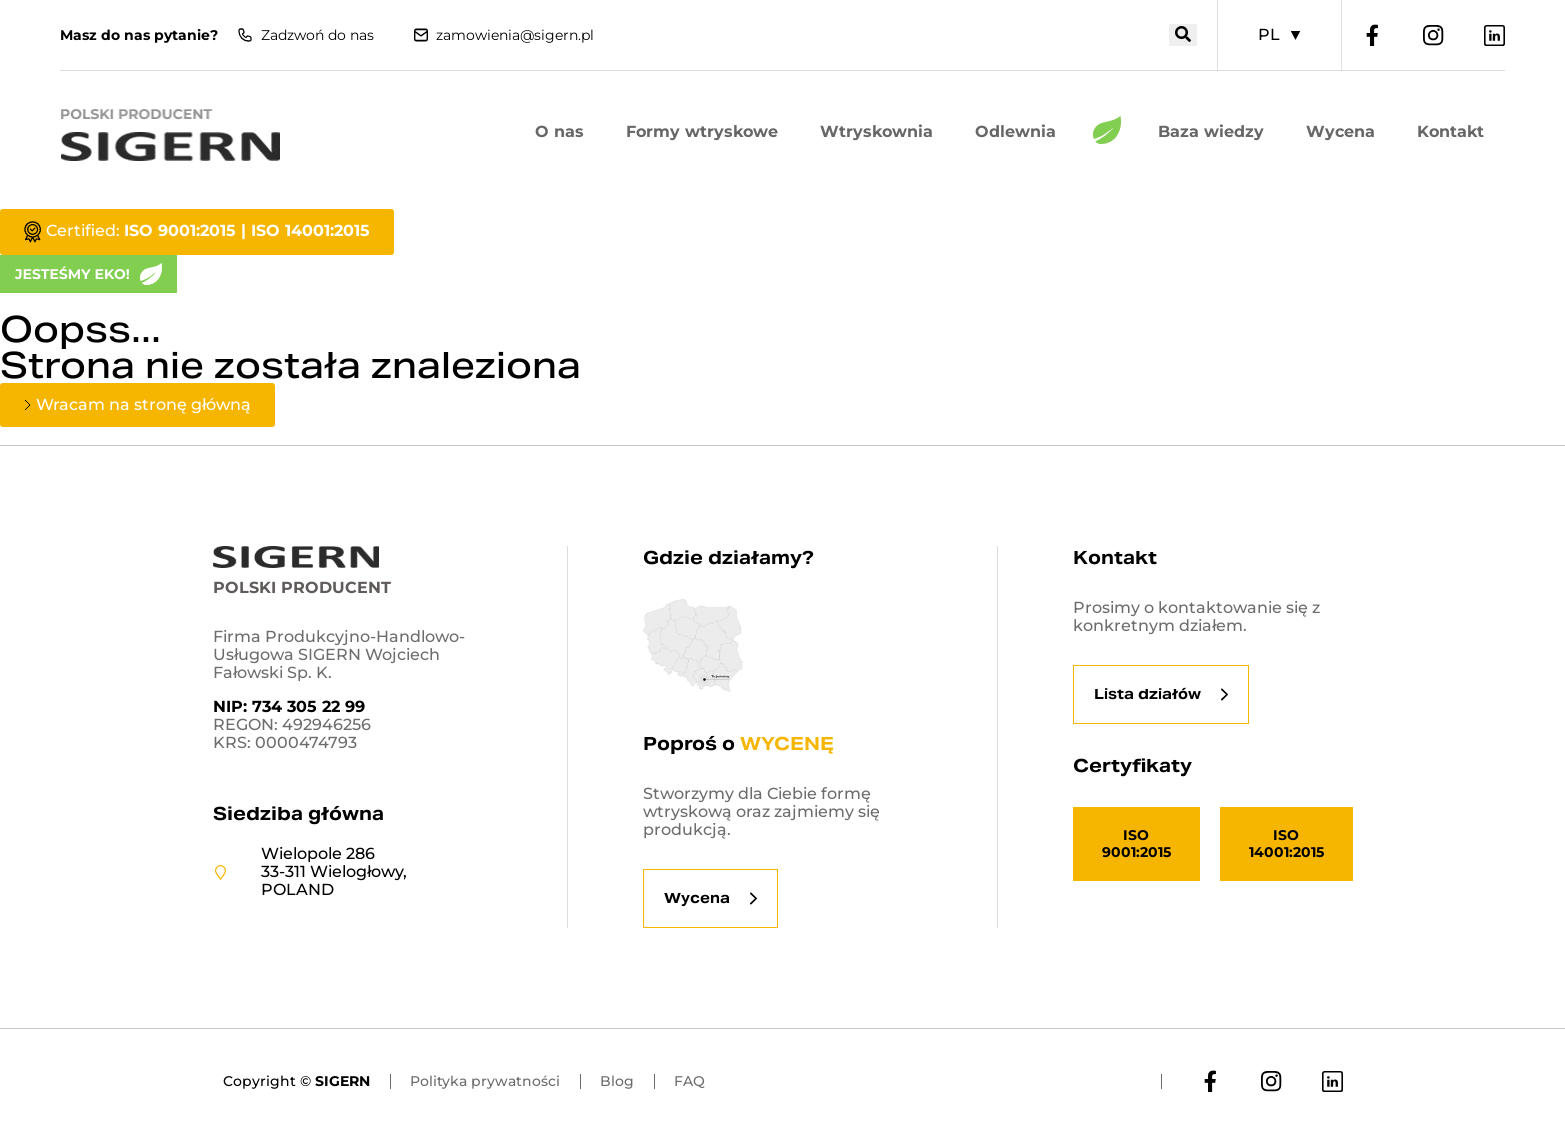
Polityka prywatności (485, 1081)
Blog (617, 1081)
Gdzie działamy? (728, 557)
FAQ (689, 1081)
